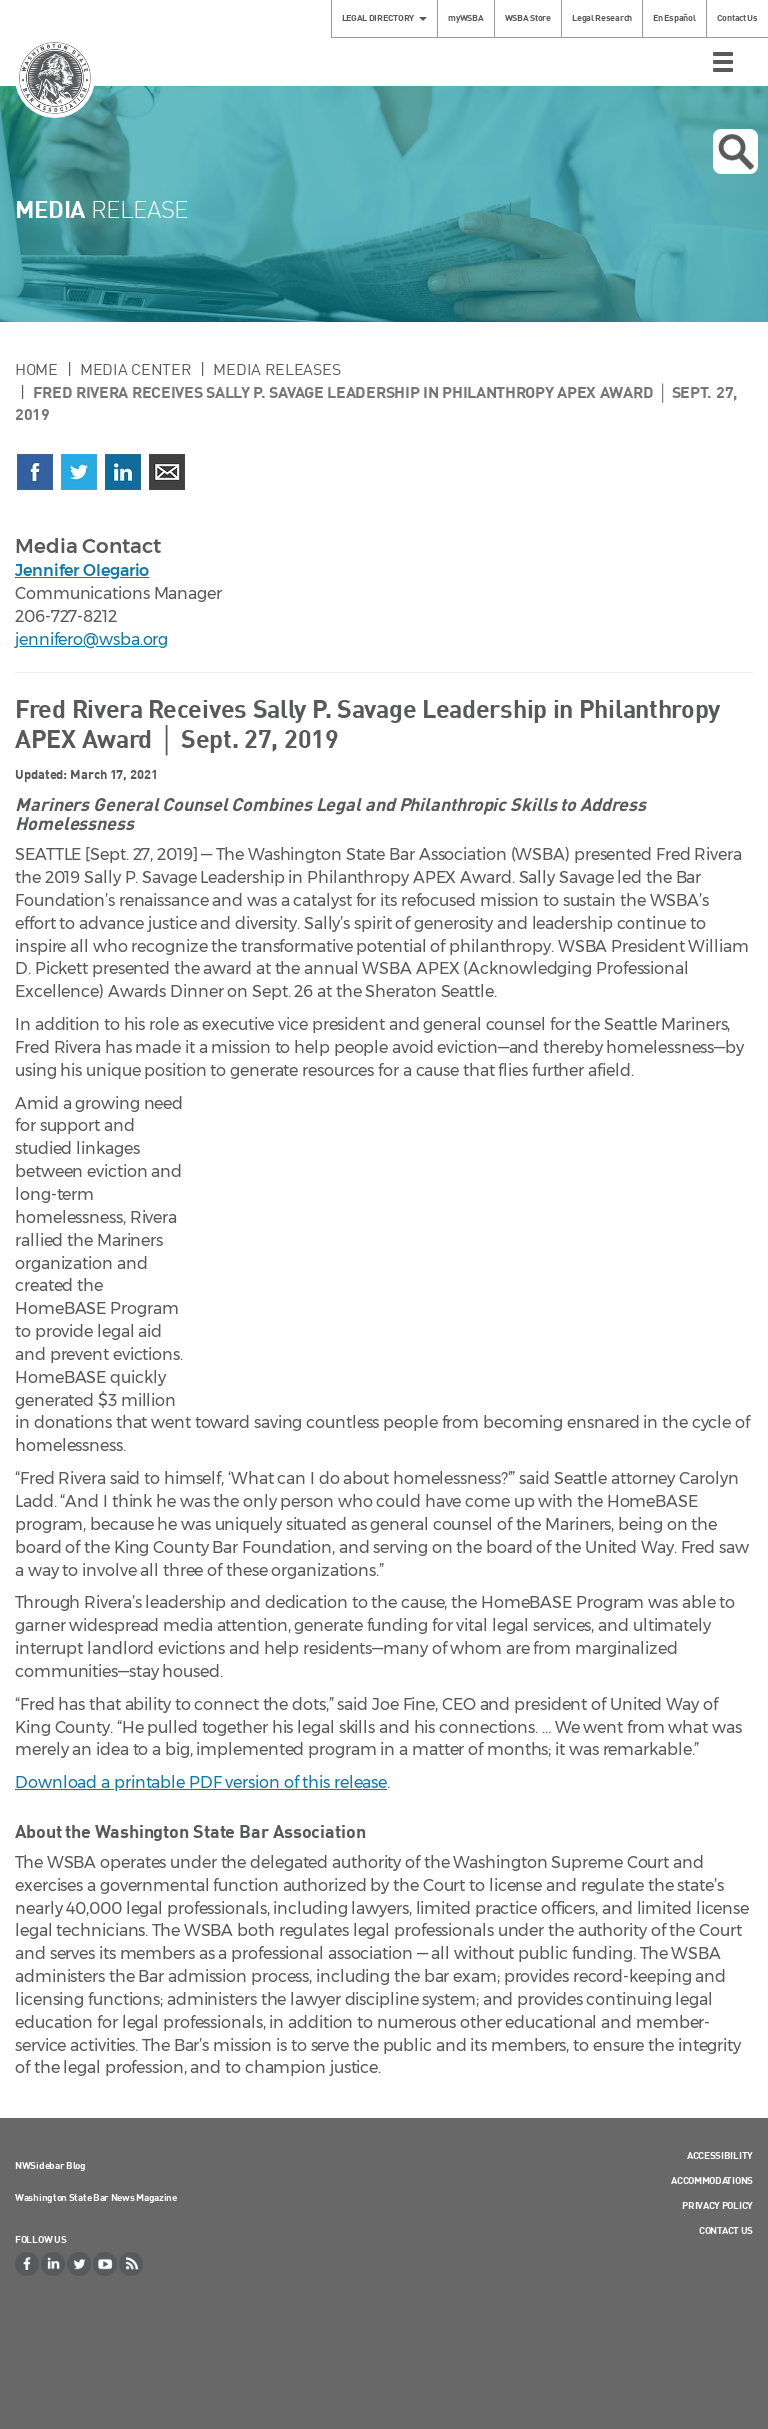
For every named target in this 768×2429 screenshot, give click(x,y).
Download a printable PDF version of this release (201, 1782)
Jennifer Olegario (82, 570)
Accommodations (712, 2180)
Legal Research (602, 17)
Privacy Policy (717, 2205)
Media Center (135, 369)
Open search (736, 152)
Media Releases (276, 369)
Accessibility (720, 2155)
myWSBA (465, 17)
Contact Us (737, 17)
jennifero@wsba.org (91, 639)
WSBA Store (528, 17)
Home (36, 369)
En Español (674, 17)
